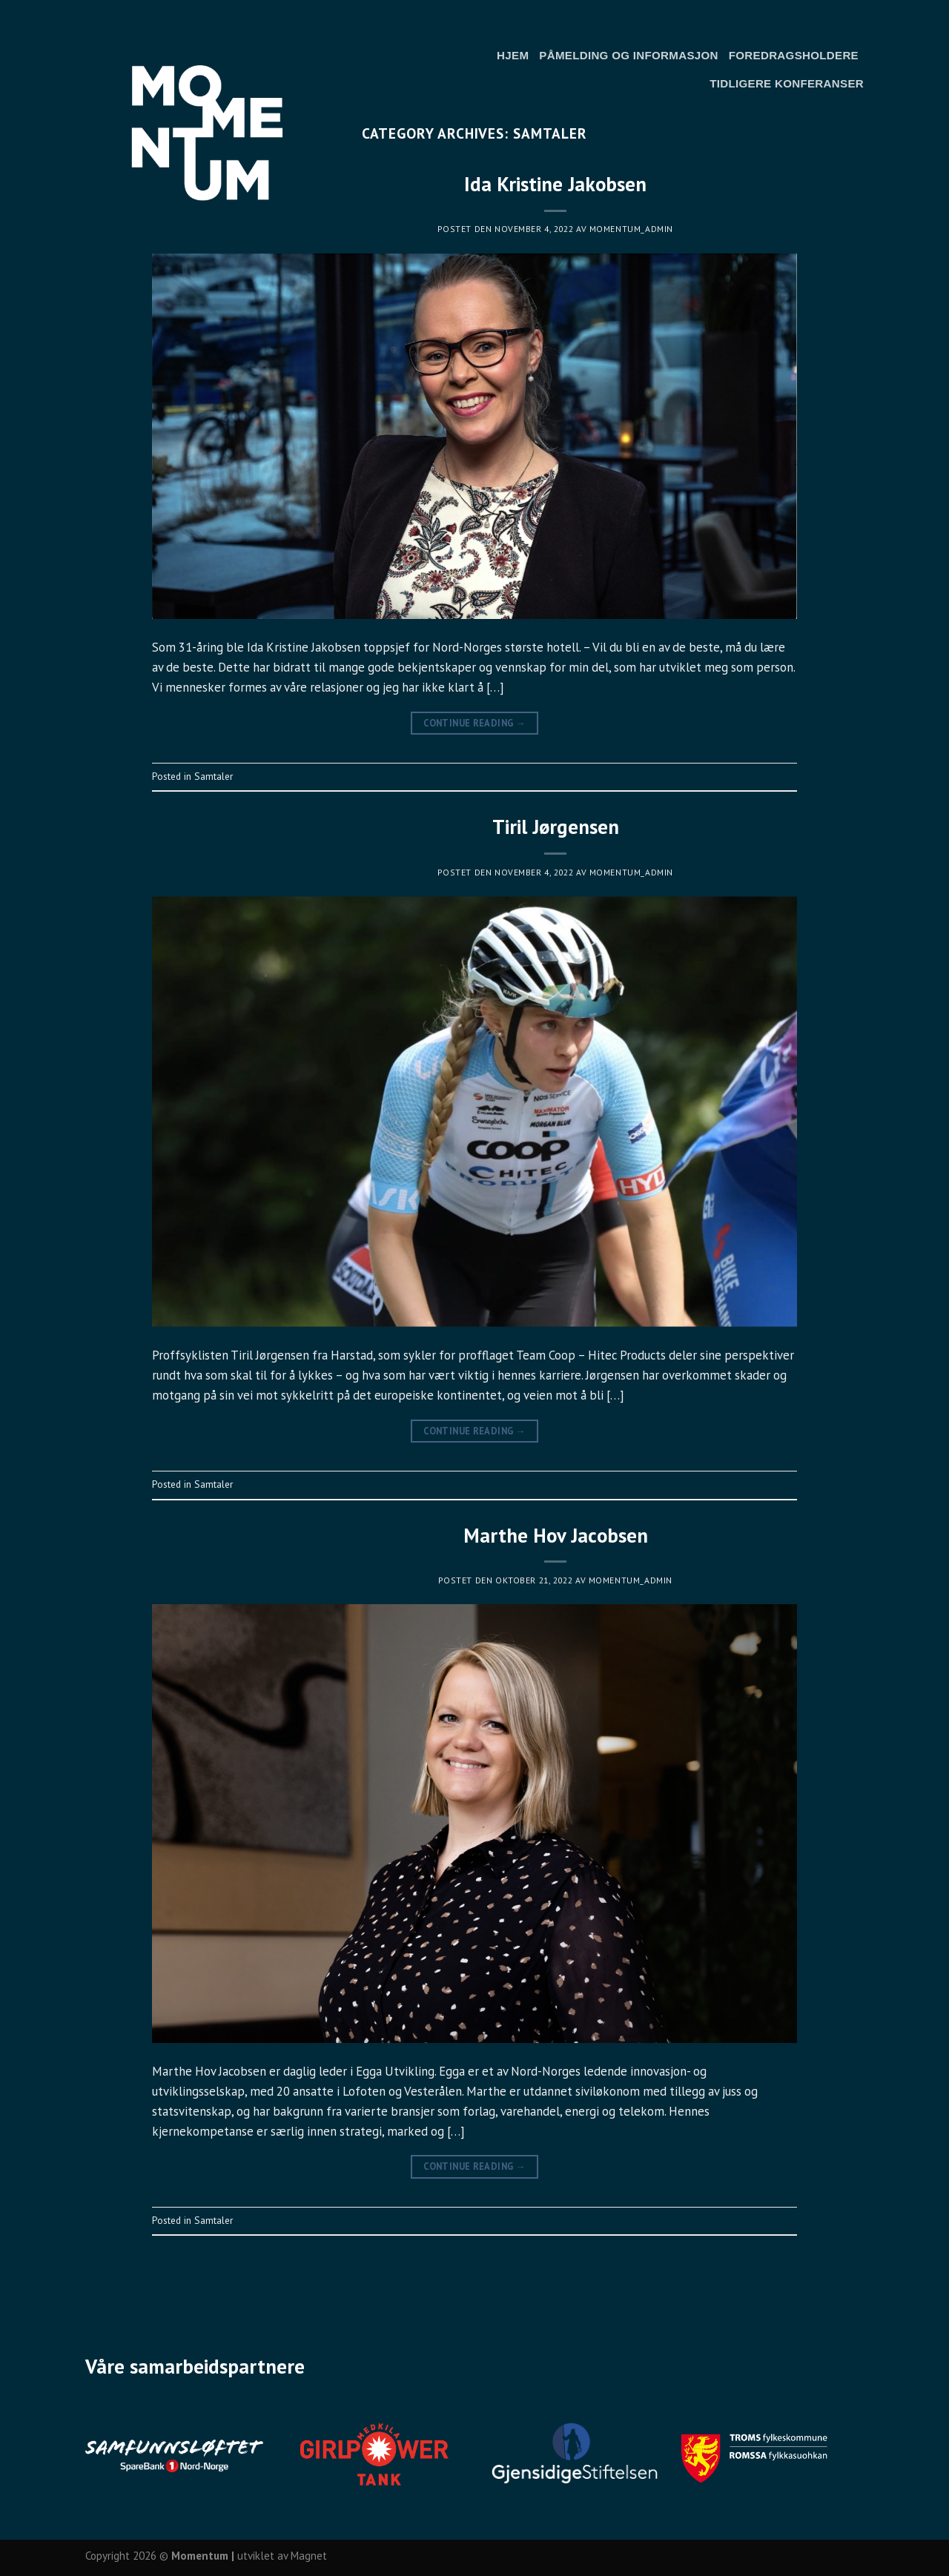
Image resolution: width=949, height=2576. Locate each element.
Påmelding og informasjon (628, 55)
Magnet (309, 2556)
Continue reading (474, 722)
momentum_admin (631, 228)
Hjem (513, 55)
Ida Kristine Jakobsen (555, 183)
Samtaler (213, 776)
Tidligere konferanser (787, 83)
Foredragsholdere (794, 55)
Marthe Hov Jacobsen (555, 1535)
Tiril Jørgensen (555, 826)
